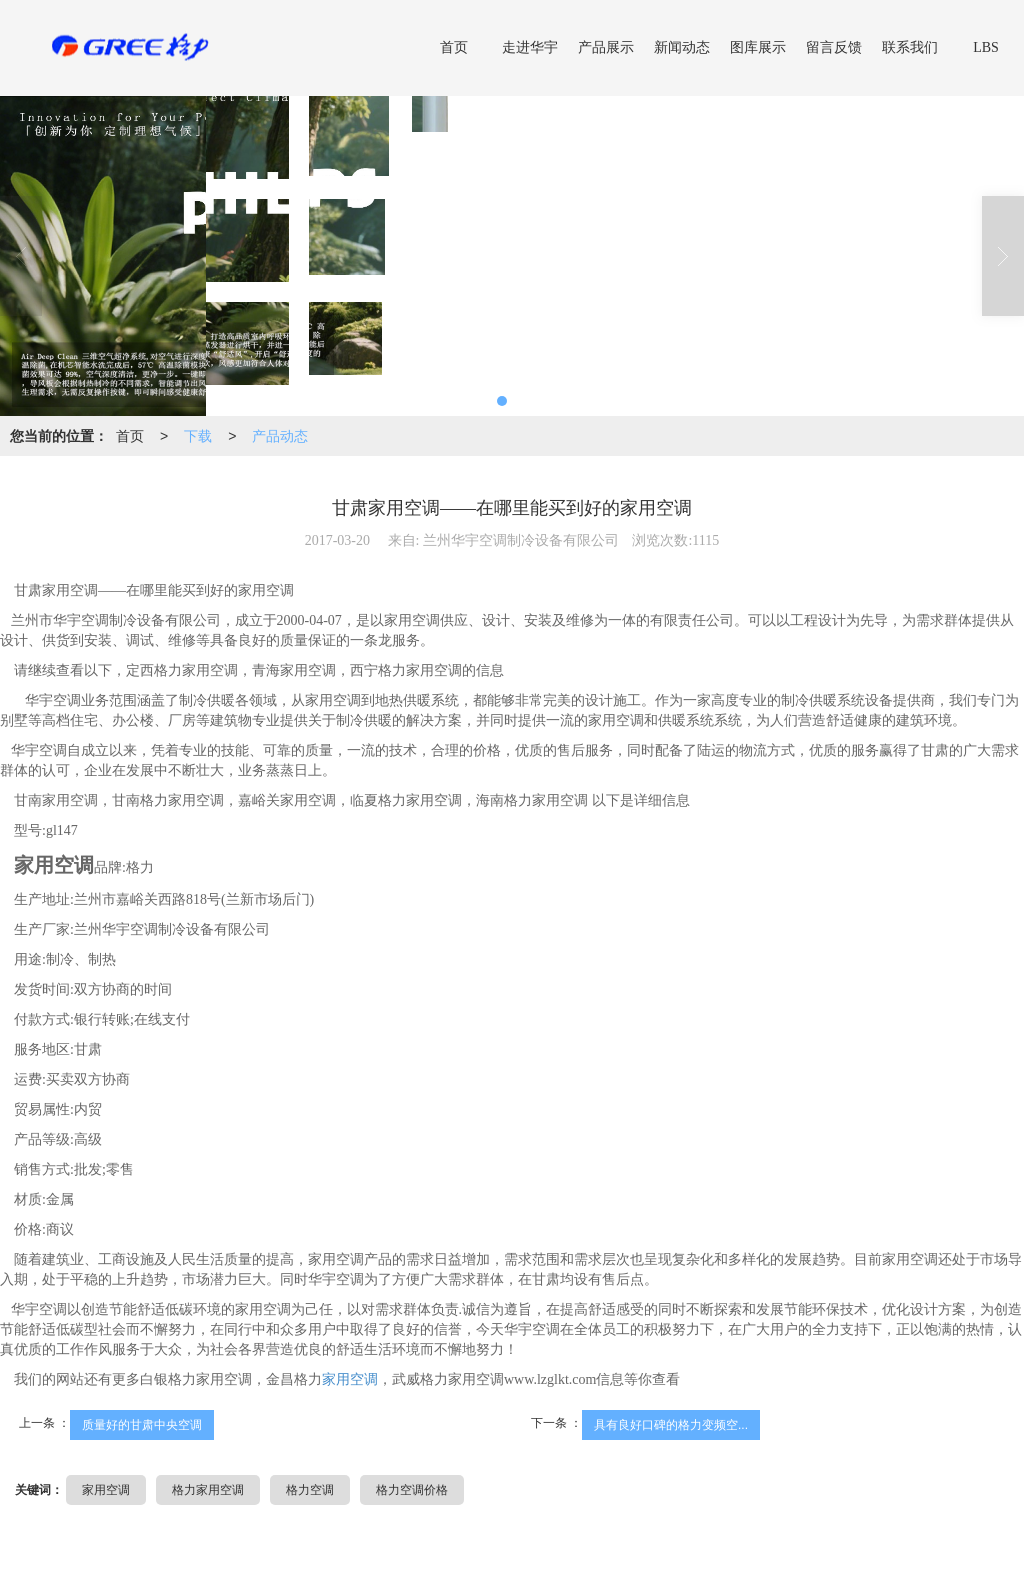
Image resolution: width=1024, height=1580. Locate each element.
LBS (986, 47)
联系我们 (910, 47)
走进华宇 (530, 47)
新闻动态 (682, 47)
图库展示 (758, 47)
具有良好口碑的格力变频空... (671, 1425)
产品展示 (606, 47)
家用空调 (350, 1379)
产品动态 (280, 436)
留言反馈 (834, 47)
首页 (454, 47)
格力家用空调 (208, 1490)
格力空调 (310, 1490)
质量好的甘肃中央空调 (142, 1425)
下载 (198, 436)
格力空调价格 (412, 1490)
